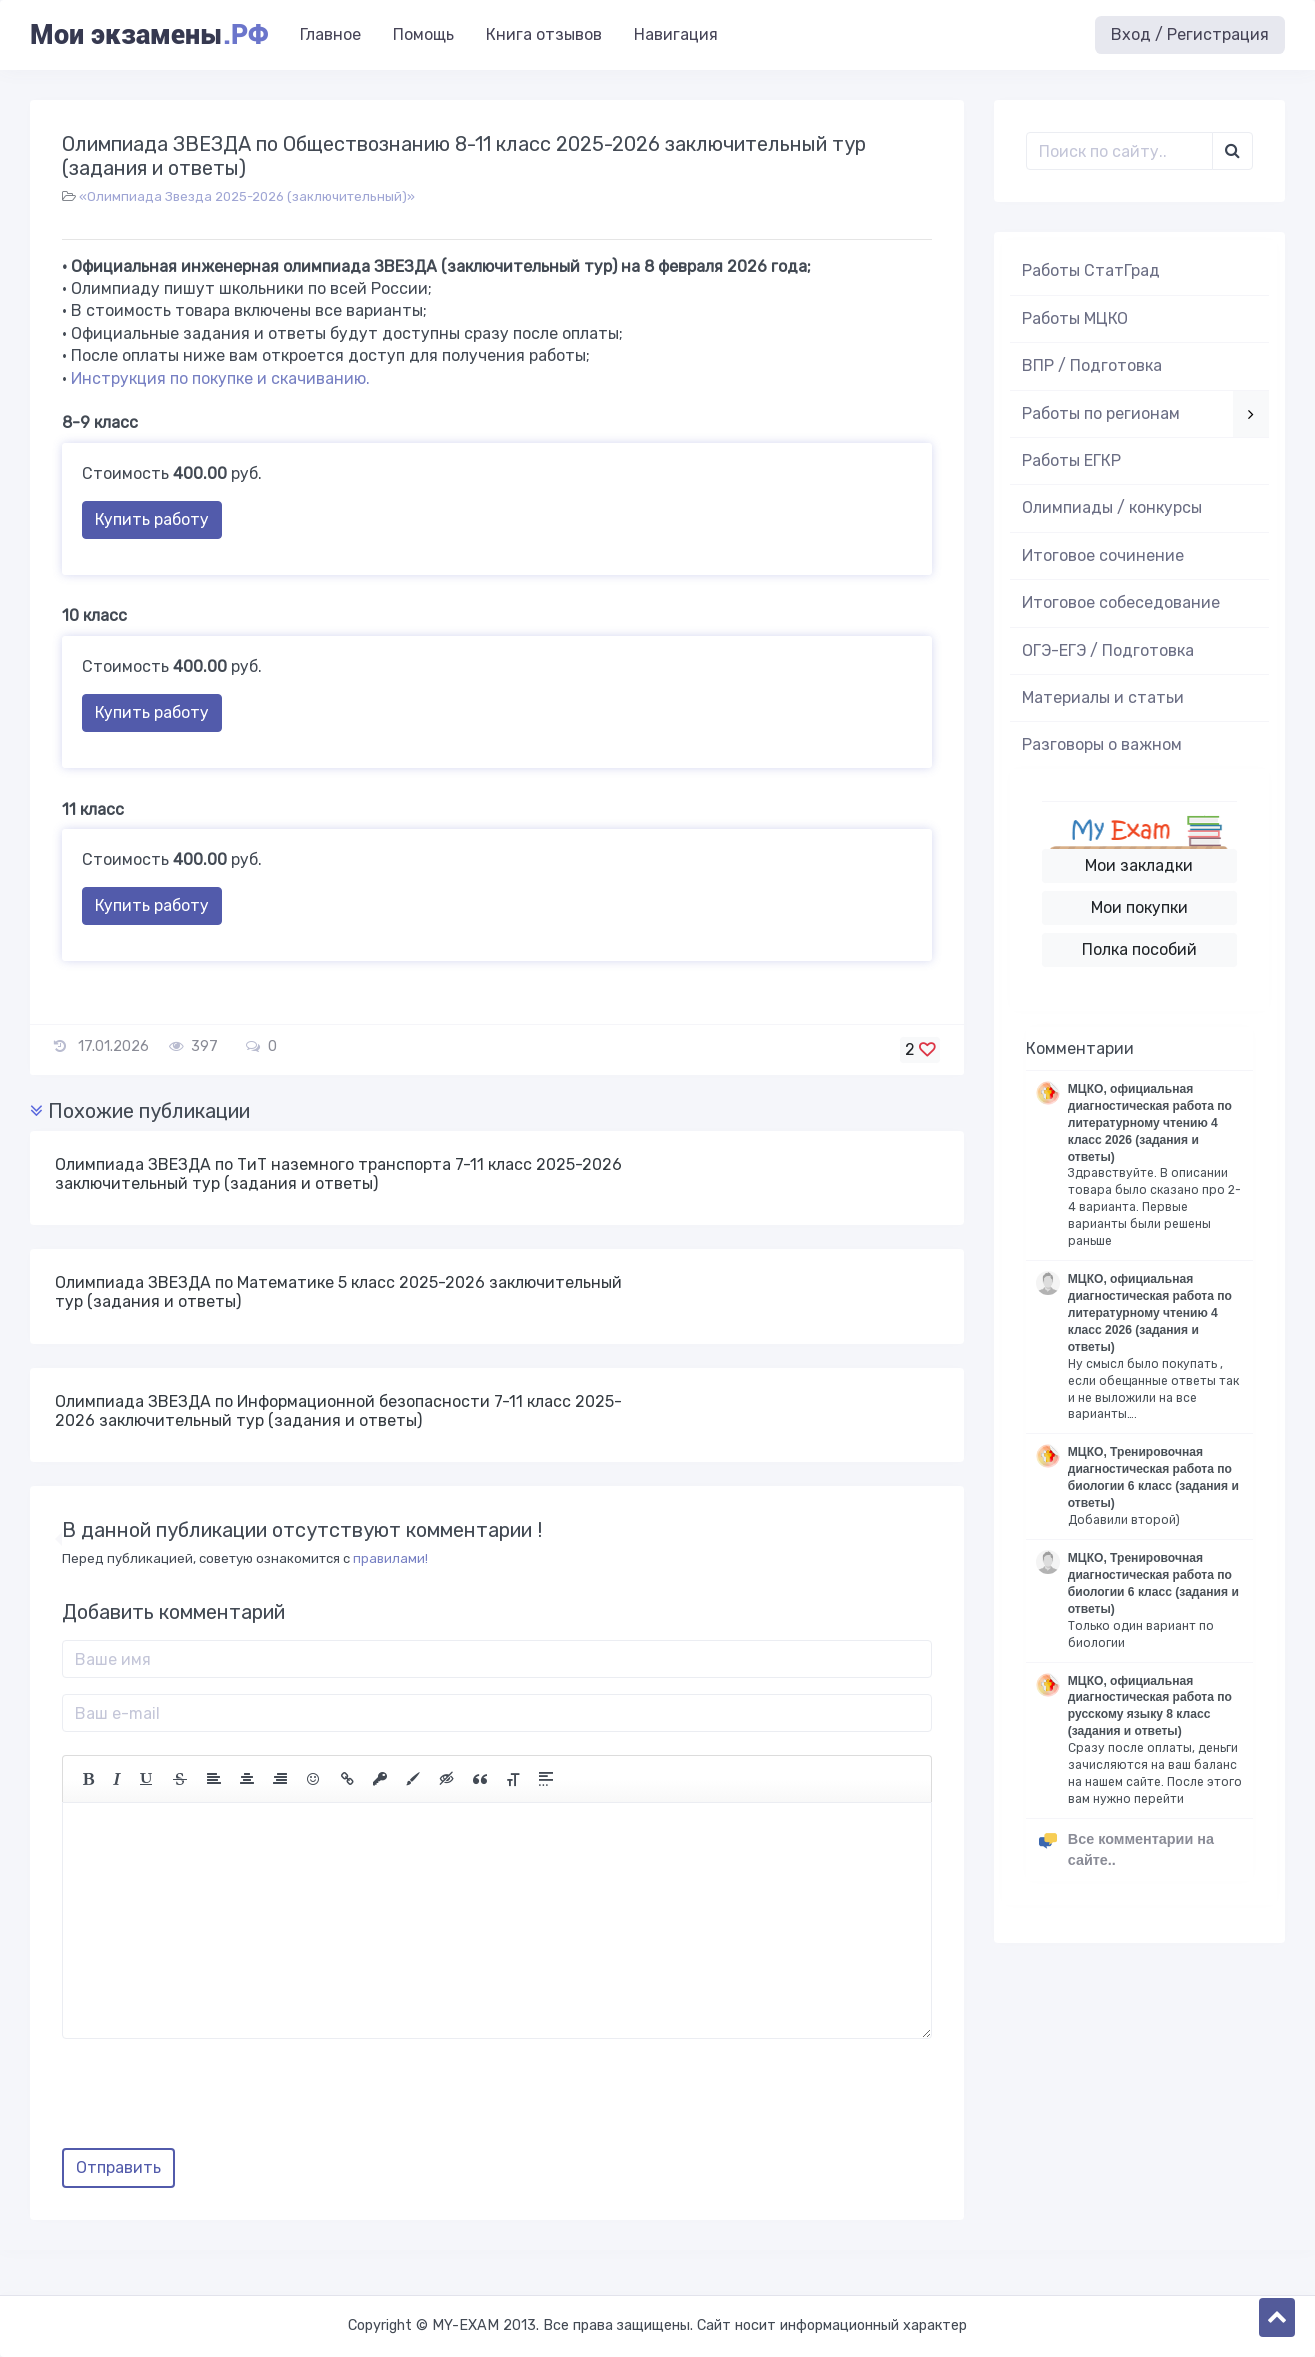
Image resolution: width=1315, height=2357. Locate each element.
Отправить (118, 2167)
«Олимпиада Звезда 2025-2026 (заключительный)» (247, 196)
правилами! (390, 1558)
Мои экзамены (149, 35)
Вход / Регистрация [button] (1190, 34)
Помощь (423, 34)
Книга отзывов (544, 34)
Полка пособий (1139, 949)
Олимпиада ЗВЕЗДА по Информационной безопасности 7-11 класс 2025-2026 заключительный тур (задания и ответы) (338, 1411)
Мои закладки (1139, 865)
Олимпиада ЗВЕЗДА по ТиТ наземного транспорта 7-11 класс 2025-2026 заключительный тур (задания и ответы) (338, 1174)
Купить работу (152, 519)
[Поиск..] (1119, 151)
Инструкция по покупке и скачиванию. (220, 378)
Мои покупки (1139, 907)
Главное (330, 34)
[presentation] (214, 2101)
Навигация (676, 34)
